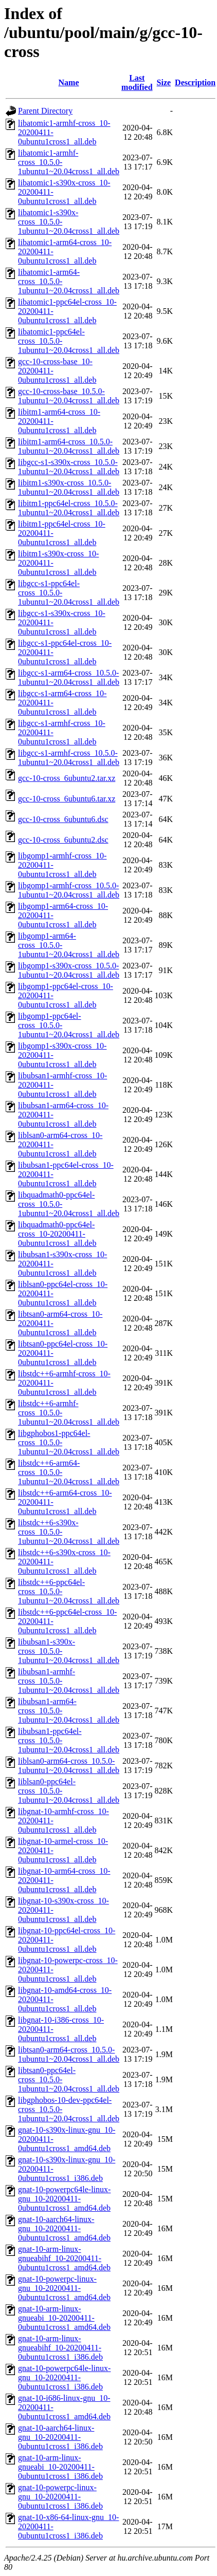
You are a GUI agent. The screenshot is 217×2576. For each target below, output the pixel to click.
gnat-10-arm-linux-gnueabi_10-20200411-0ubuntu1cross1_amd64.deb (64, 2317)
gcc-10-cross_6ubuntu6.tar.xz (66, 798)
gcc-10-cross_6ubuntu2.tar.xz (66, 778)
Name (69, 82)
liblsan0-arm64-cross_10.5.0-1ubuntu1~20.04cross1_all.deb (68, 1766)
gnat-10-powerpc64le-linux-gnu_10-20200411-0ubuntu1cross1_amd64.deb (64, 2198)
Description (195, 82)
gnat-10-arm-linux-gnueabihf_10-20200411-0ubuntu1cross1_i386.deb (60, 2347)
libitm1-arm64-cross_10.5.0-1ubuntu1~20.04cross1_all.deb (68, 446)
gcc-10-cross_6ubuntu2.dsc (63, 839)
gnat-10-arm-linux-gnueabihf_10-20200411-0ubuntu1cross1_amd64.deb (64, 2258)
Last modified (136, 82)
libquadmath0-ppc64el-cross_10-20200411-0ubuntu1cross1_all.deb (57, 1233)
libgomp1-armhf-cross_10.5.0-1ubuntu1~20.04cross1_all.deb (68, 890)
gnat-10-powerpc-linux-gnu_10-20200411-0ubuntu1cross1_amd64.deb (64, 2288)
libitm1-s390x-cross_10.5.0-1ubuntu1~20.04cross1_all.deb (68, 487)
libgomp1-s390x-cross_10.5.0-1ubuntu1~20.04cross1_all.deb (68, 970)
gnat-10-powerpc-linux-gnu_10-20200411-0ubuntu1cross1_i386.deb (60, 2496)
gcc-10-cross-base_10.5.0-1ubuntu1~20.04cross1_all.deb (68, 396)
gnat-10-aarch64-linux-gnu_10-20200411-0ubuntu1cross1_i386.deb (60, 2437)
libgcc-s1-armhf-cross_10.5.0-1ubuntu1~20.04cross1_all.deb (68, 758)
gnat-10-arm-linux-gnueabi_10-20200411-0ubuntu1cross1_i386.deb (60, 2466)
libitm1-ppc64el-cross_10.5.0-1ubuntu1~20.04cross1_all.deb (68, 508)
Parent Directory (45, 110)
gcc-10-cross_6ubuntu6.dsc (63, 819)
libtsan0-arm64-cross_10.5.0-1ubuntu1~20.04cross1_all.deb (68, 2054)
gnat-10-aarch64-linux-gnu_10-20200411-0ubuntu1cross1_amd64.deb (64, 2228)
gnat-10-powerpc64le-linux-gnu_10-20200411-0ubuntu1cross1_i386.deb (64, 2377)
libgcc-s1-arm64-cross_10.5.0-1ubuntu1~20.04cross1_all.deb (68, 677)
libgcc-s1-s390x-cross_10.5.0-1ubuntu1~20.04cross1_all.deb (68, 467)
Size (164, 82)
